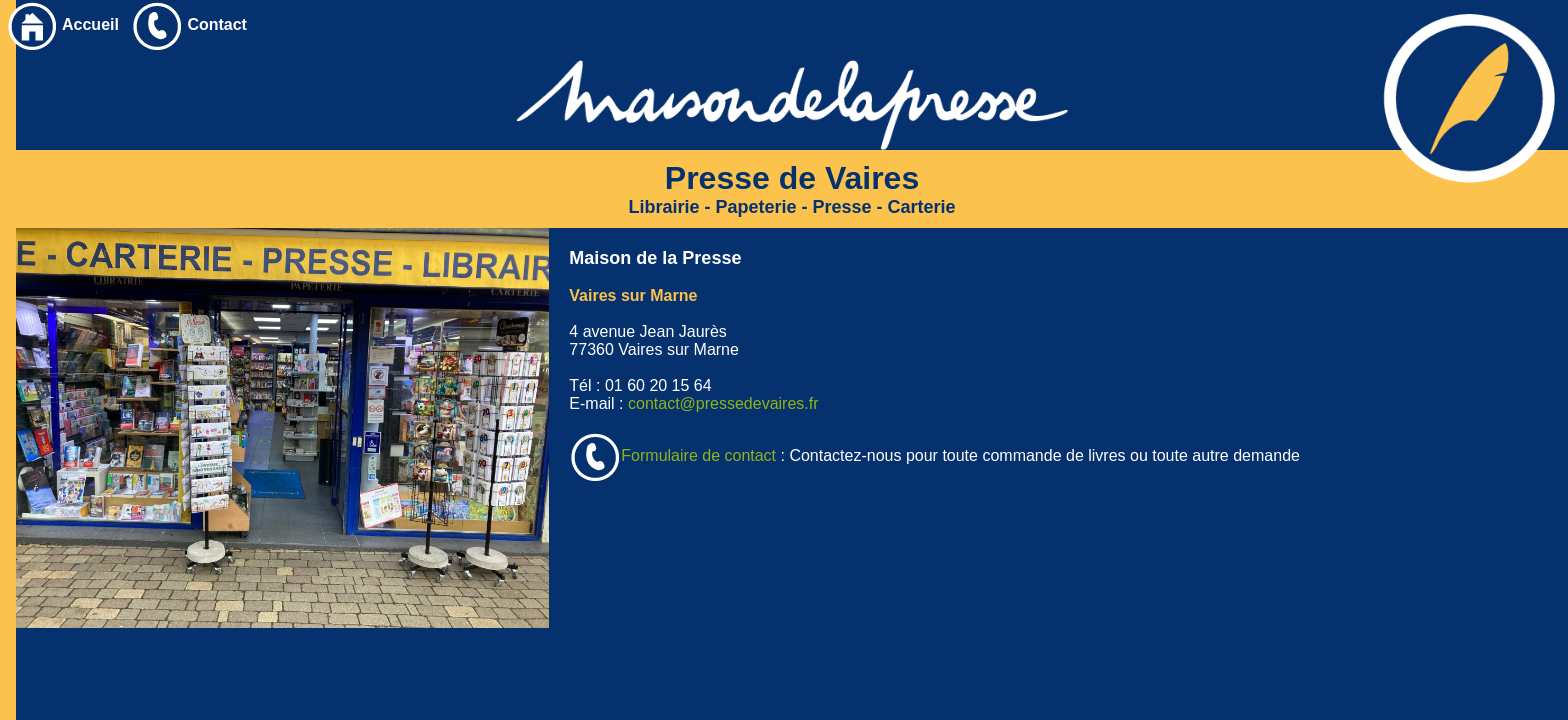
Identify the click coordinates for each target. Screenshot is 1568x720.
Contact (189, 24)
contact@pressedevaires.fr (723, 403)
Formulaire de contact (672, 455)
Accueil (62, 24)
